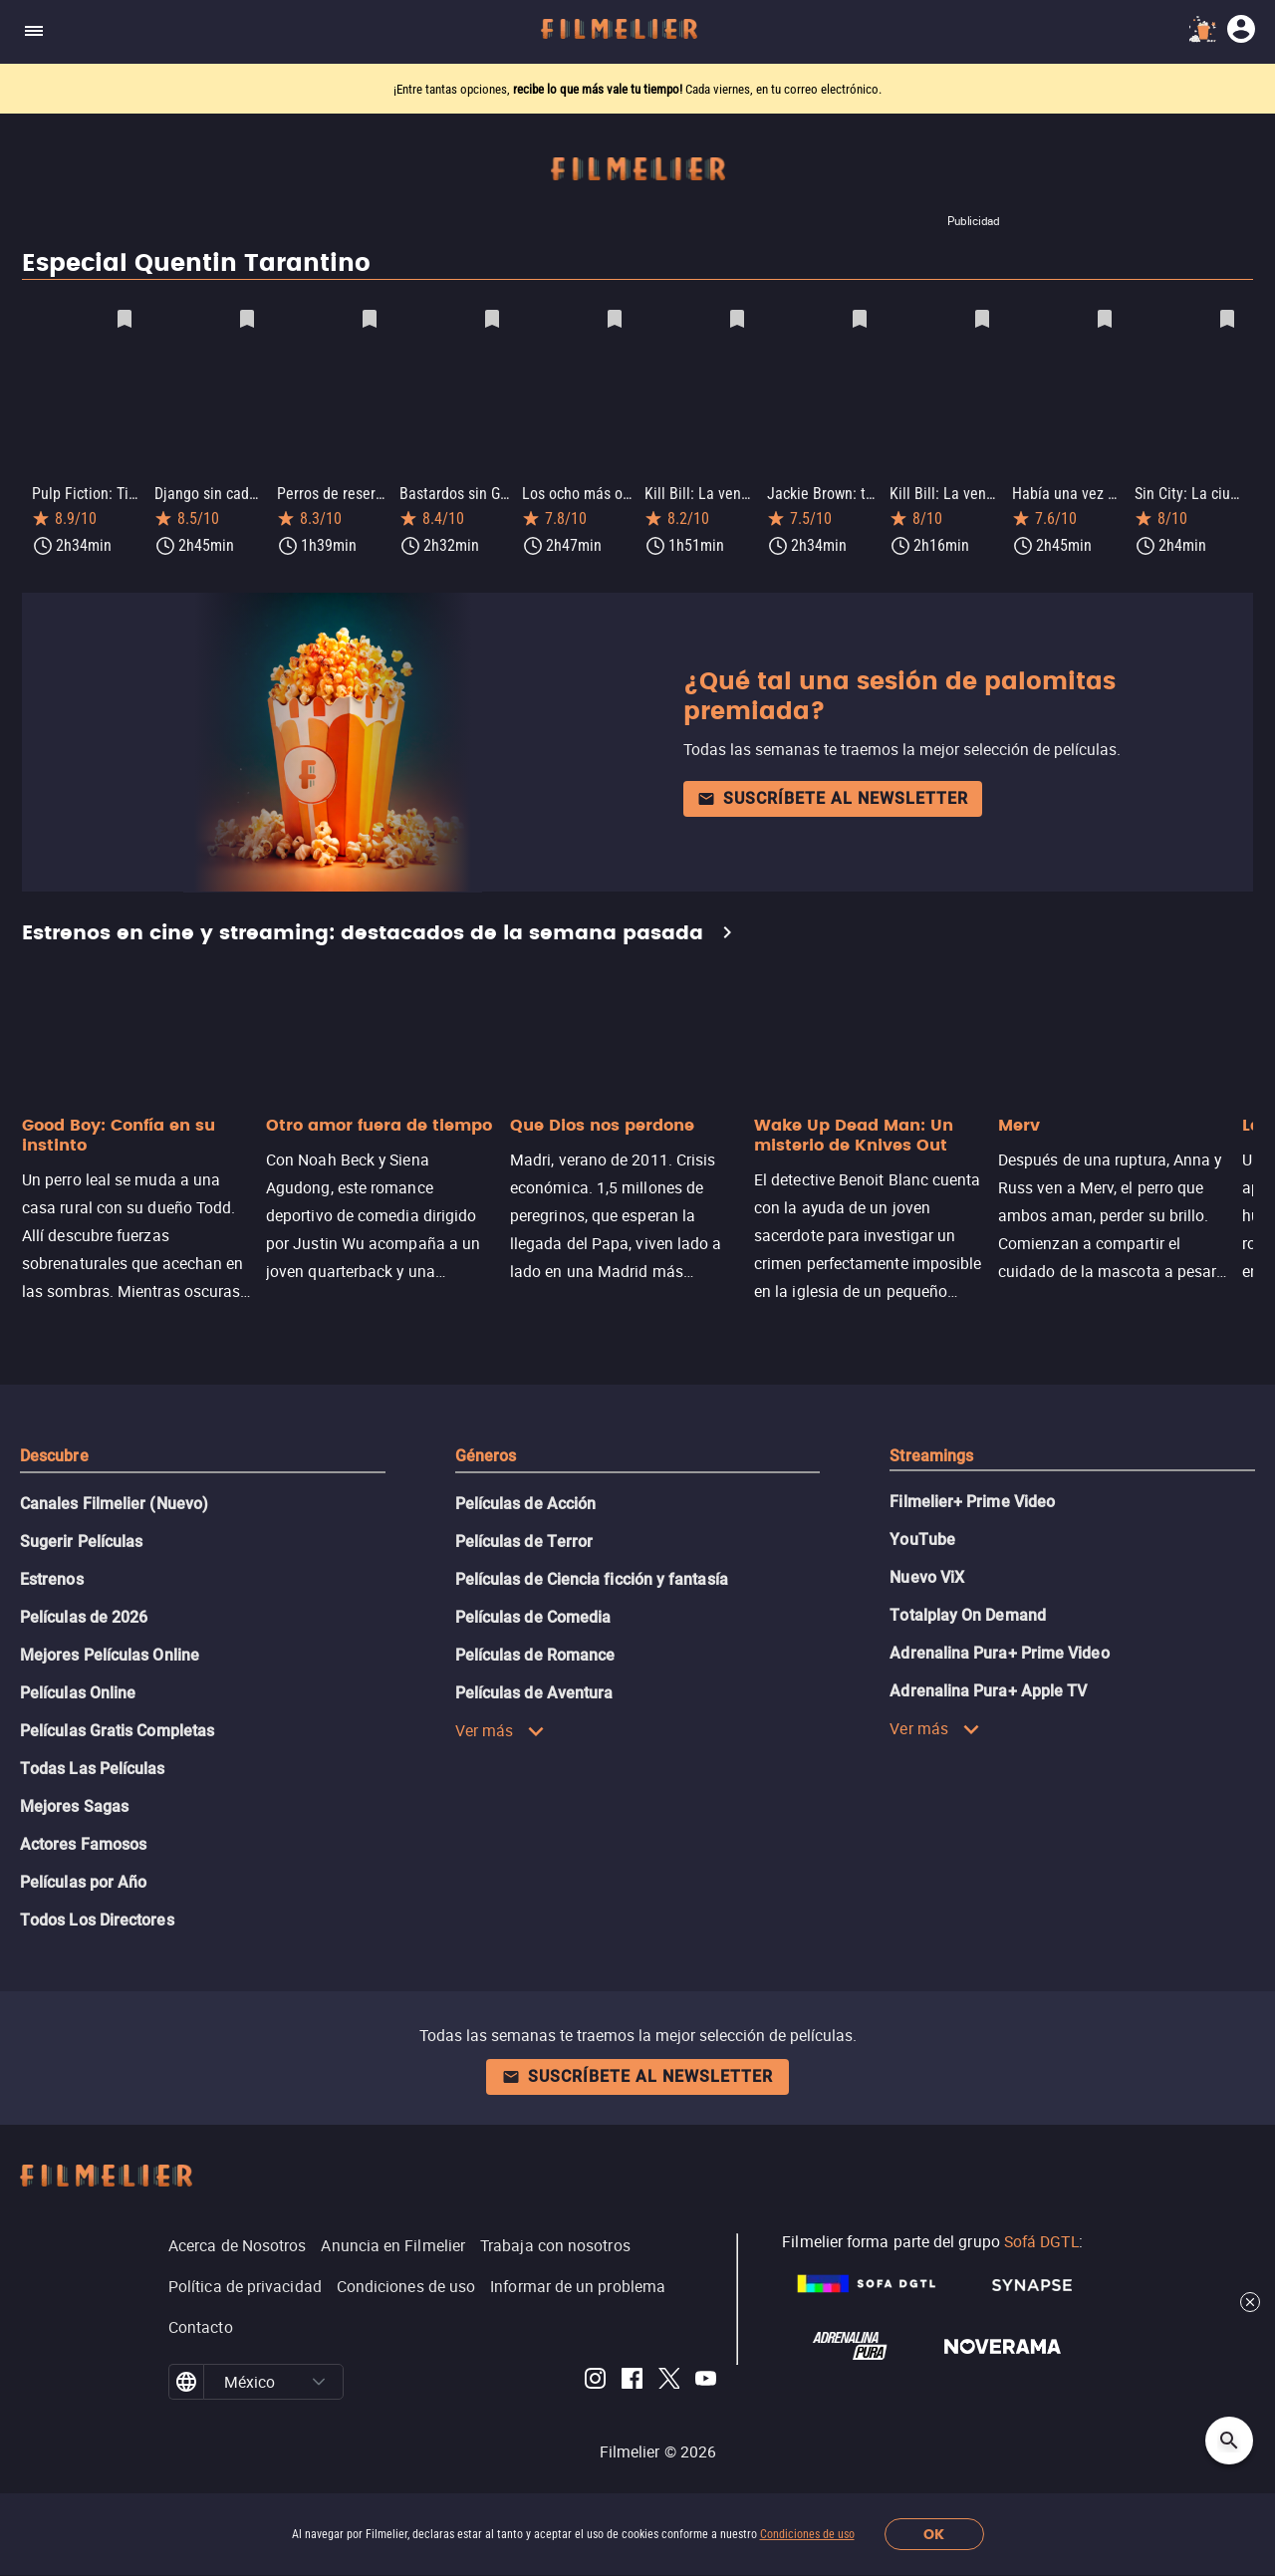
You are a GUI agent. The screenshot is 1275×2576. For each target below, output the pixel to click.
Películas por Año (83, 1878)
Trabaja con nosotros (555, 2241)
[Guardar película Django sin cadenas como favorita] (247, 319)
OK (933, 2534)
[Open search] (1229, 2440)
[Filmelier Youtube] (705, 2378)
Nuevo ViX (927, 1573)
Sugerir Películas (81, 1537)
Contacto (200, 2323)
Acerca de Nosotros (237, 2241)
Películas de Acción (526, 1499)
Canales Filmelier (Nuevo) (114, 1499)
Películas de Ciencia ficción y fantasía (591, 1575)
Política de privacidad (245, 2282)
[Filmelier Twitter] (668, 2378)
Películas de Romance (535, 1651)
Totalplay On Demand (968, 1611)
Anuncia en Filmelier (393, 2241)
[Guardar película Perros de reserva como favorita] (370, 319)
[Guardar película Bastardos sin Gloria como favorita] (492, 319)
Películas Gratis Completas (117, 1726)
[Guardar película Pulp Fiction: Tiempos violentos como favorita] (124, 319)
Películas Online (77, 1688)
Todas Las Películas (92, 1764)
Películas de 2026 (83, 1613)
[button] (319, 2378)
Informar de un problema (577, 2282)
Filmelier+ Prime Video (972, 1497)
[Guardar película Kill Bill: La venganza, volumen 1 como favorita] (737, 319)
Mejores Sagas (74, 1802)
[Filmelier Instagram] (595, 2378)
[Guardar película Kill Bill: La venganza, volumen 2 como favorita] (982, 319)
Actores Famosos (83, 1840)
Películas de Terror (524, 1537)
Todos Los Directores (97, 1916)
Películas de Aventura (534, 1688)
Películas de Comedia (533, 1613)
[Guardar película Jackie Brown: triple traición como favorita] (860, 319)
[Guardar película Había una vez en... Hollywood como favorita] (1105, 319)
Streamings (931, 1451)
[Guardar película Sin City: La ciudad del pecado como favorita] (1227, 319)
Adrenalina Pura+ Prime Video (999, 1649)
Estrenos (52, 1575)
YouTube (922, 1535)
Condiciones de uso (807, 2534)
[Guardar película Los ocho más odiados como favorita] (615, 319)
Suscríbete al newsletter (832, 794)
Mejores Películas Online (109, 1651)
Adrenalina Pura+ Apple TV (988, 1686)
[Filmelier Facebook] (632, 2378)
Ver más (500, 1726)
